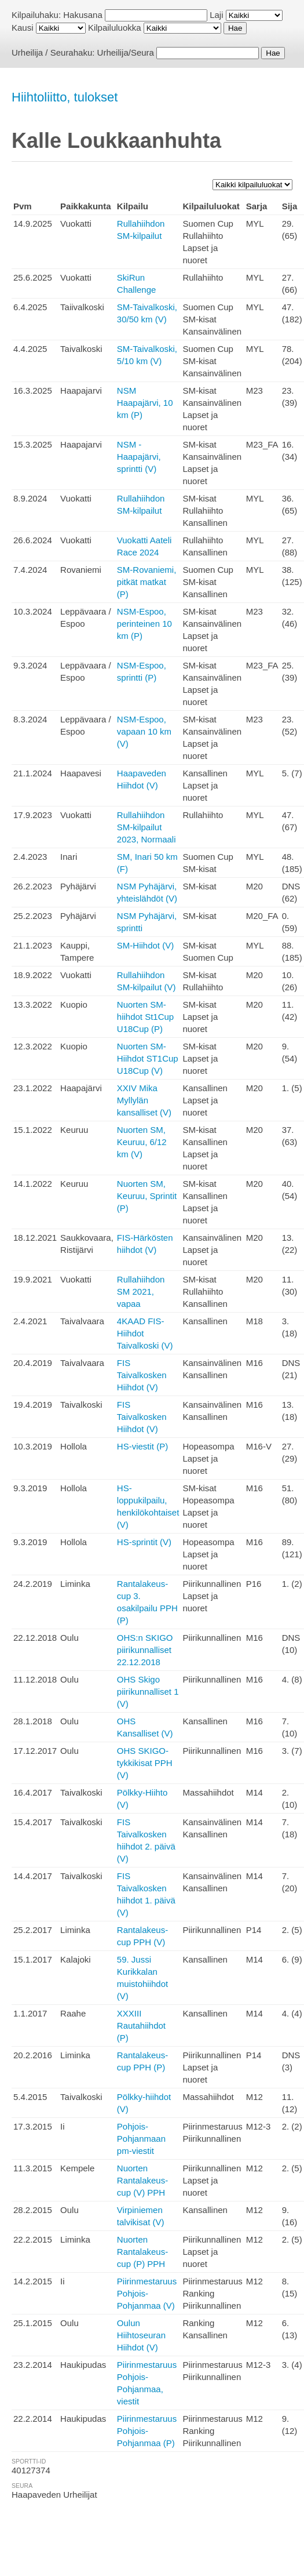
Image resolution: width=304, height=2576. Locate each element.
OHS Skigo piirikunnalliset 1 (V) (148, 1691)
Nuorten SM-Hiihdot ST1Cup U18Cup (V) (147, 1058)
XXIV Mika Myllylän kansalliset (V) (144, 1100)
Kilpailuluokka (114, 27)
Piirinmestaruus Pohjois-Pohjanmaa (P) (147, 2431)
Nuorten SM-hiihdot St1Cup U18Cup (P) (145, 1017)
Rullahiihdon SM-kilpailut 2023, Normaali (146, 827)
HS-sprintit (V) (144, 1542)
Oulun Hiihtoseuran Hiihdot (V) (141, 2335)
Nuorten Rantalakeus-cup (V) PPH (142, 2180)
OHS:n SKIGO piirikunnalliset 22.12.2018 (145, 1650)
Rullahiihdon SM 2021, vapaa (141, 1291)
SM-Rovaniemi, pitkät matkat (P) (147, 582)
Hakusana (82, 15)
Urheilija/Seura (125, 52)
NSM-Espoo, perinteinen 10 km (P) (144, 623)
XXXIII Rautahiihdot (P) (141, 2025)
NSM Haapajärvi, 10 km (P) (145, 403)
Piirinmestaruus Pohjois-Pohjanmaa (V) (147, 2293)
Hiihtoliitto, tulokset (65, 97)
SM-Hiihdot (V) (145, 945)
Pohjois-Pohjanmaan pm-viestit (141, 2138)
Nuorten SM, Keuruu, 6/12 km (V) (142, 1142)
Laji (216, 15)
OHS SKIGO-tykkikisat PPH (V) (145, 1763)
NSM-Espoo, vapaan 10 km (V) (144, 731)
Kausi (23, 27)
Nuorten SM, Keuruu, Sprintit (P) (147, 1196)
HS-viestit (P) (142, 1446)
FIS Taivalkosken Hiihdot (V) (142, 1375)
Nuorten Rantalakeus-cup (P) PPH (142, 2252)
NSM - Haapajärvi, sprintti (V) (139, 456)
